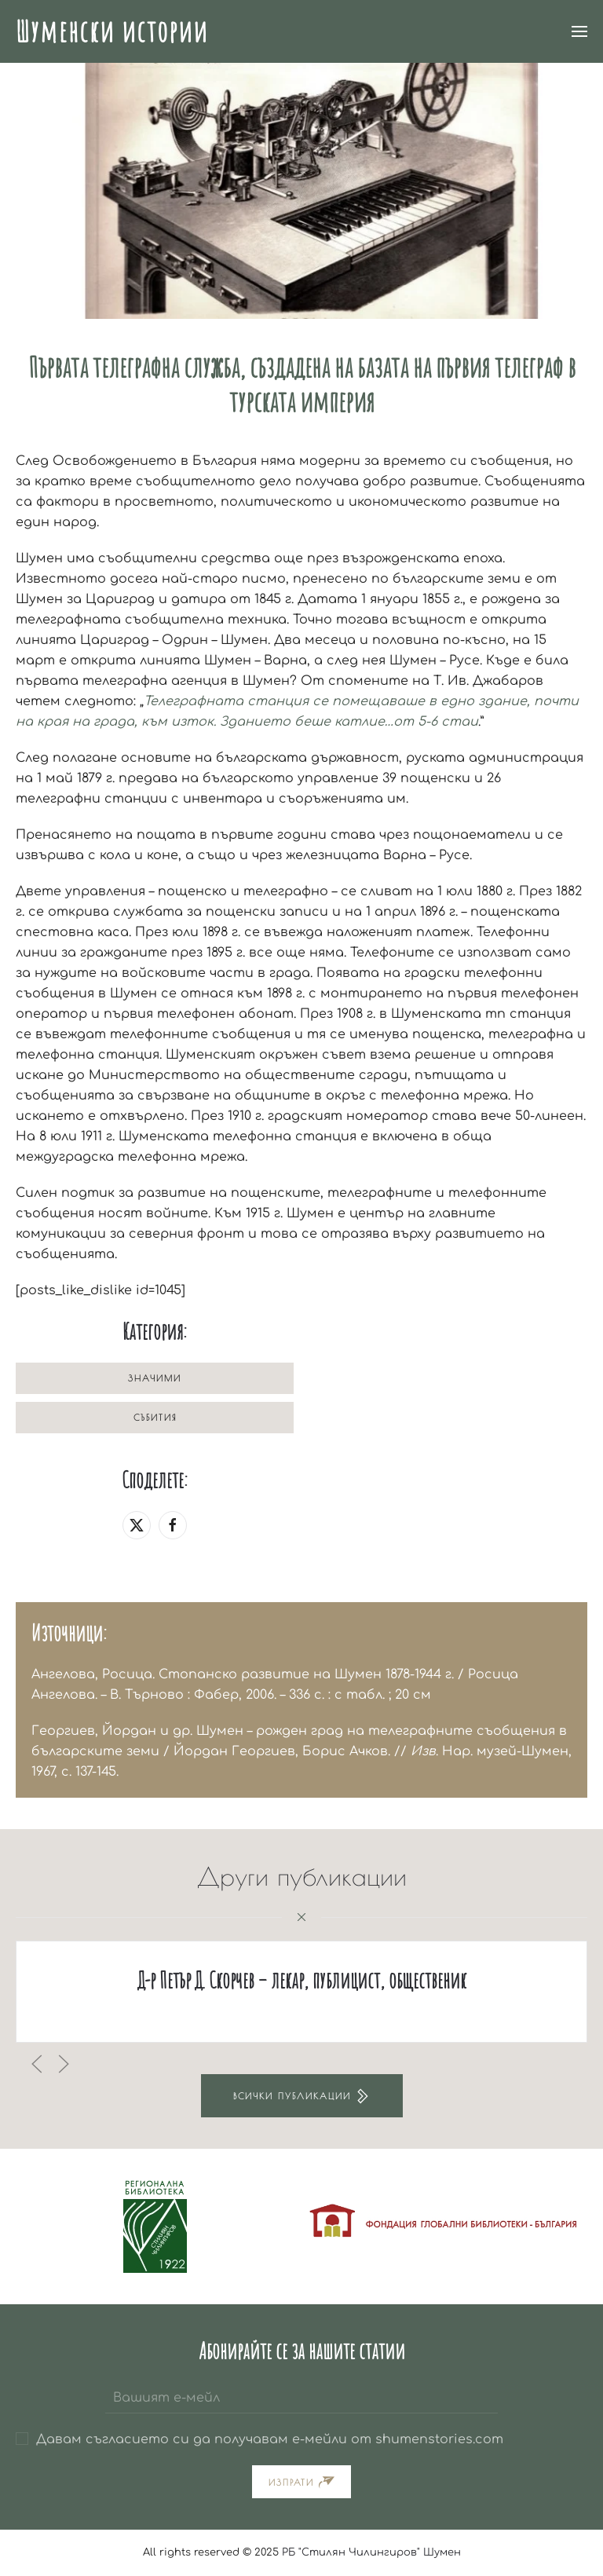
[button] (579, 31)
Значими (154, 1378)
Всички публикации (302, 2096)
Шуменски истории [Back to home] (112, 30)
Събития (155, 1417)
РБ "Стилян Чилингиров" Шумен (371, 2552)
